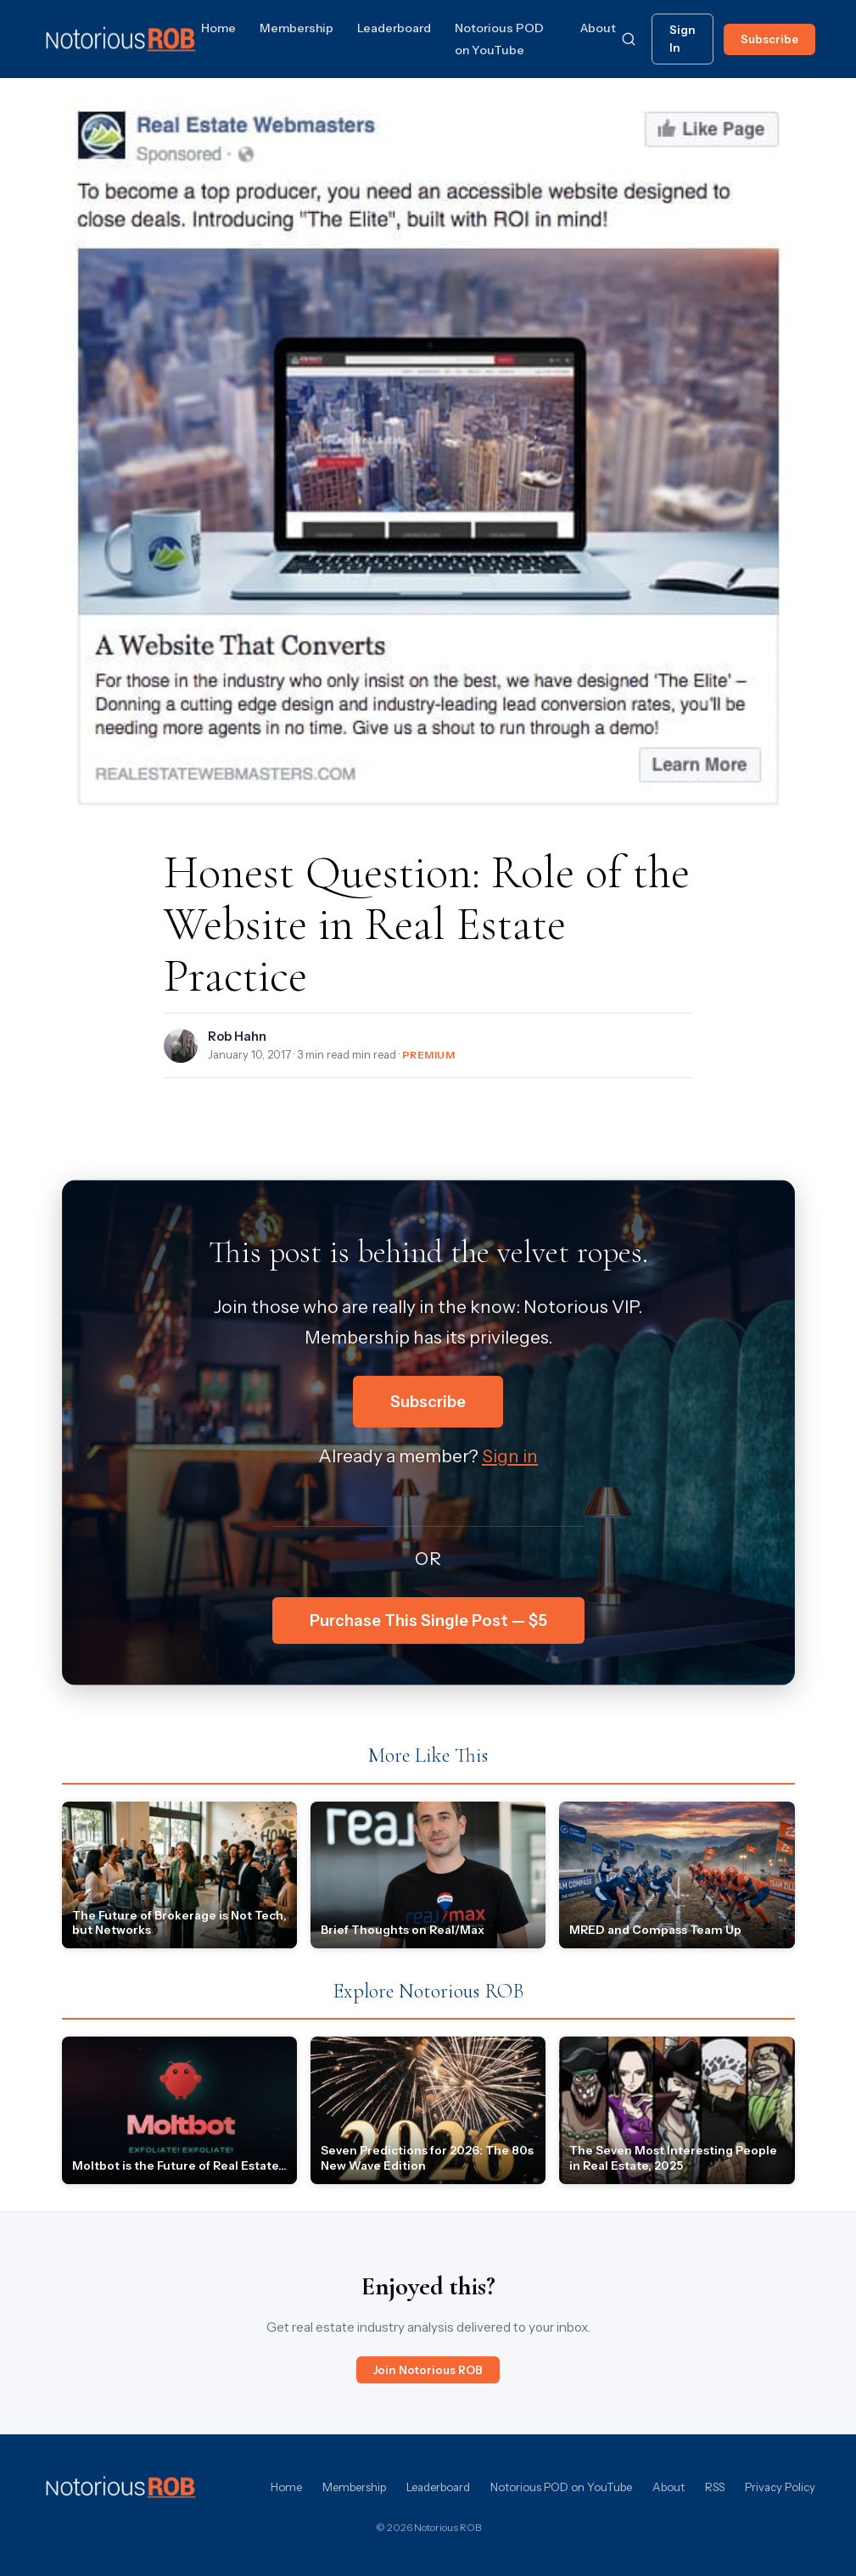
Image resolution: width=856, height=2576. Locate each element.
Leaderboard (394, 28)
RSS (715, 2487)
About (598, 28)
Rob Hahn (237, 1036)
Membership (296, 28)
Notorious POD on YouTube (561, 2487)
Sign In (682, 38)
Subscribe (769, 39)
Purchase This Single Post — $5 (428, 1620)
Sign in (510, 1456)
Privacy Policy (780, 2487)
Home (218, 28)
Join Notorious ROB (428, 2370)
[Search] (628, 39)
